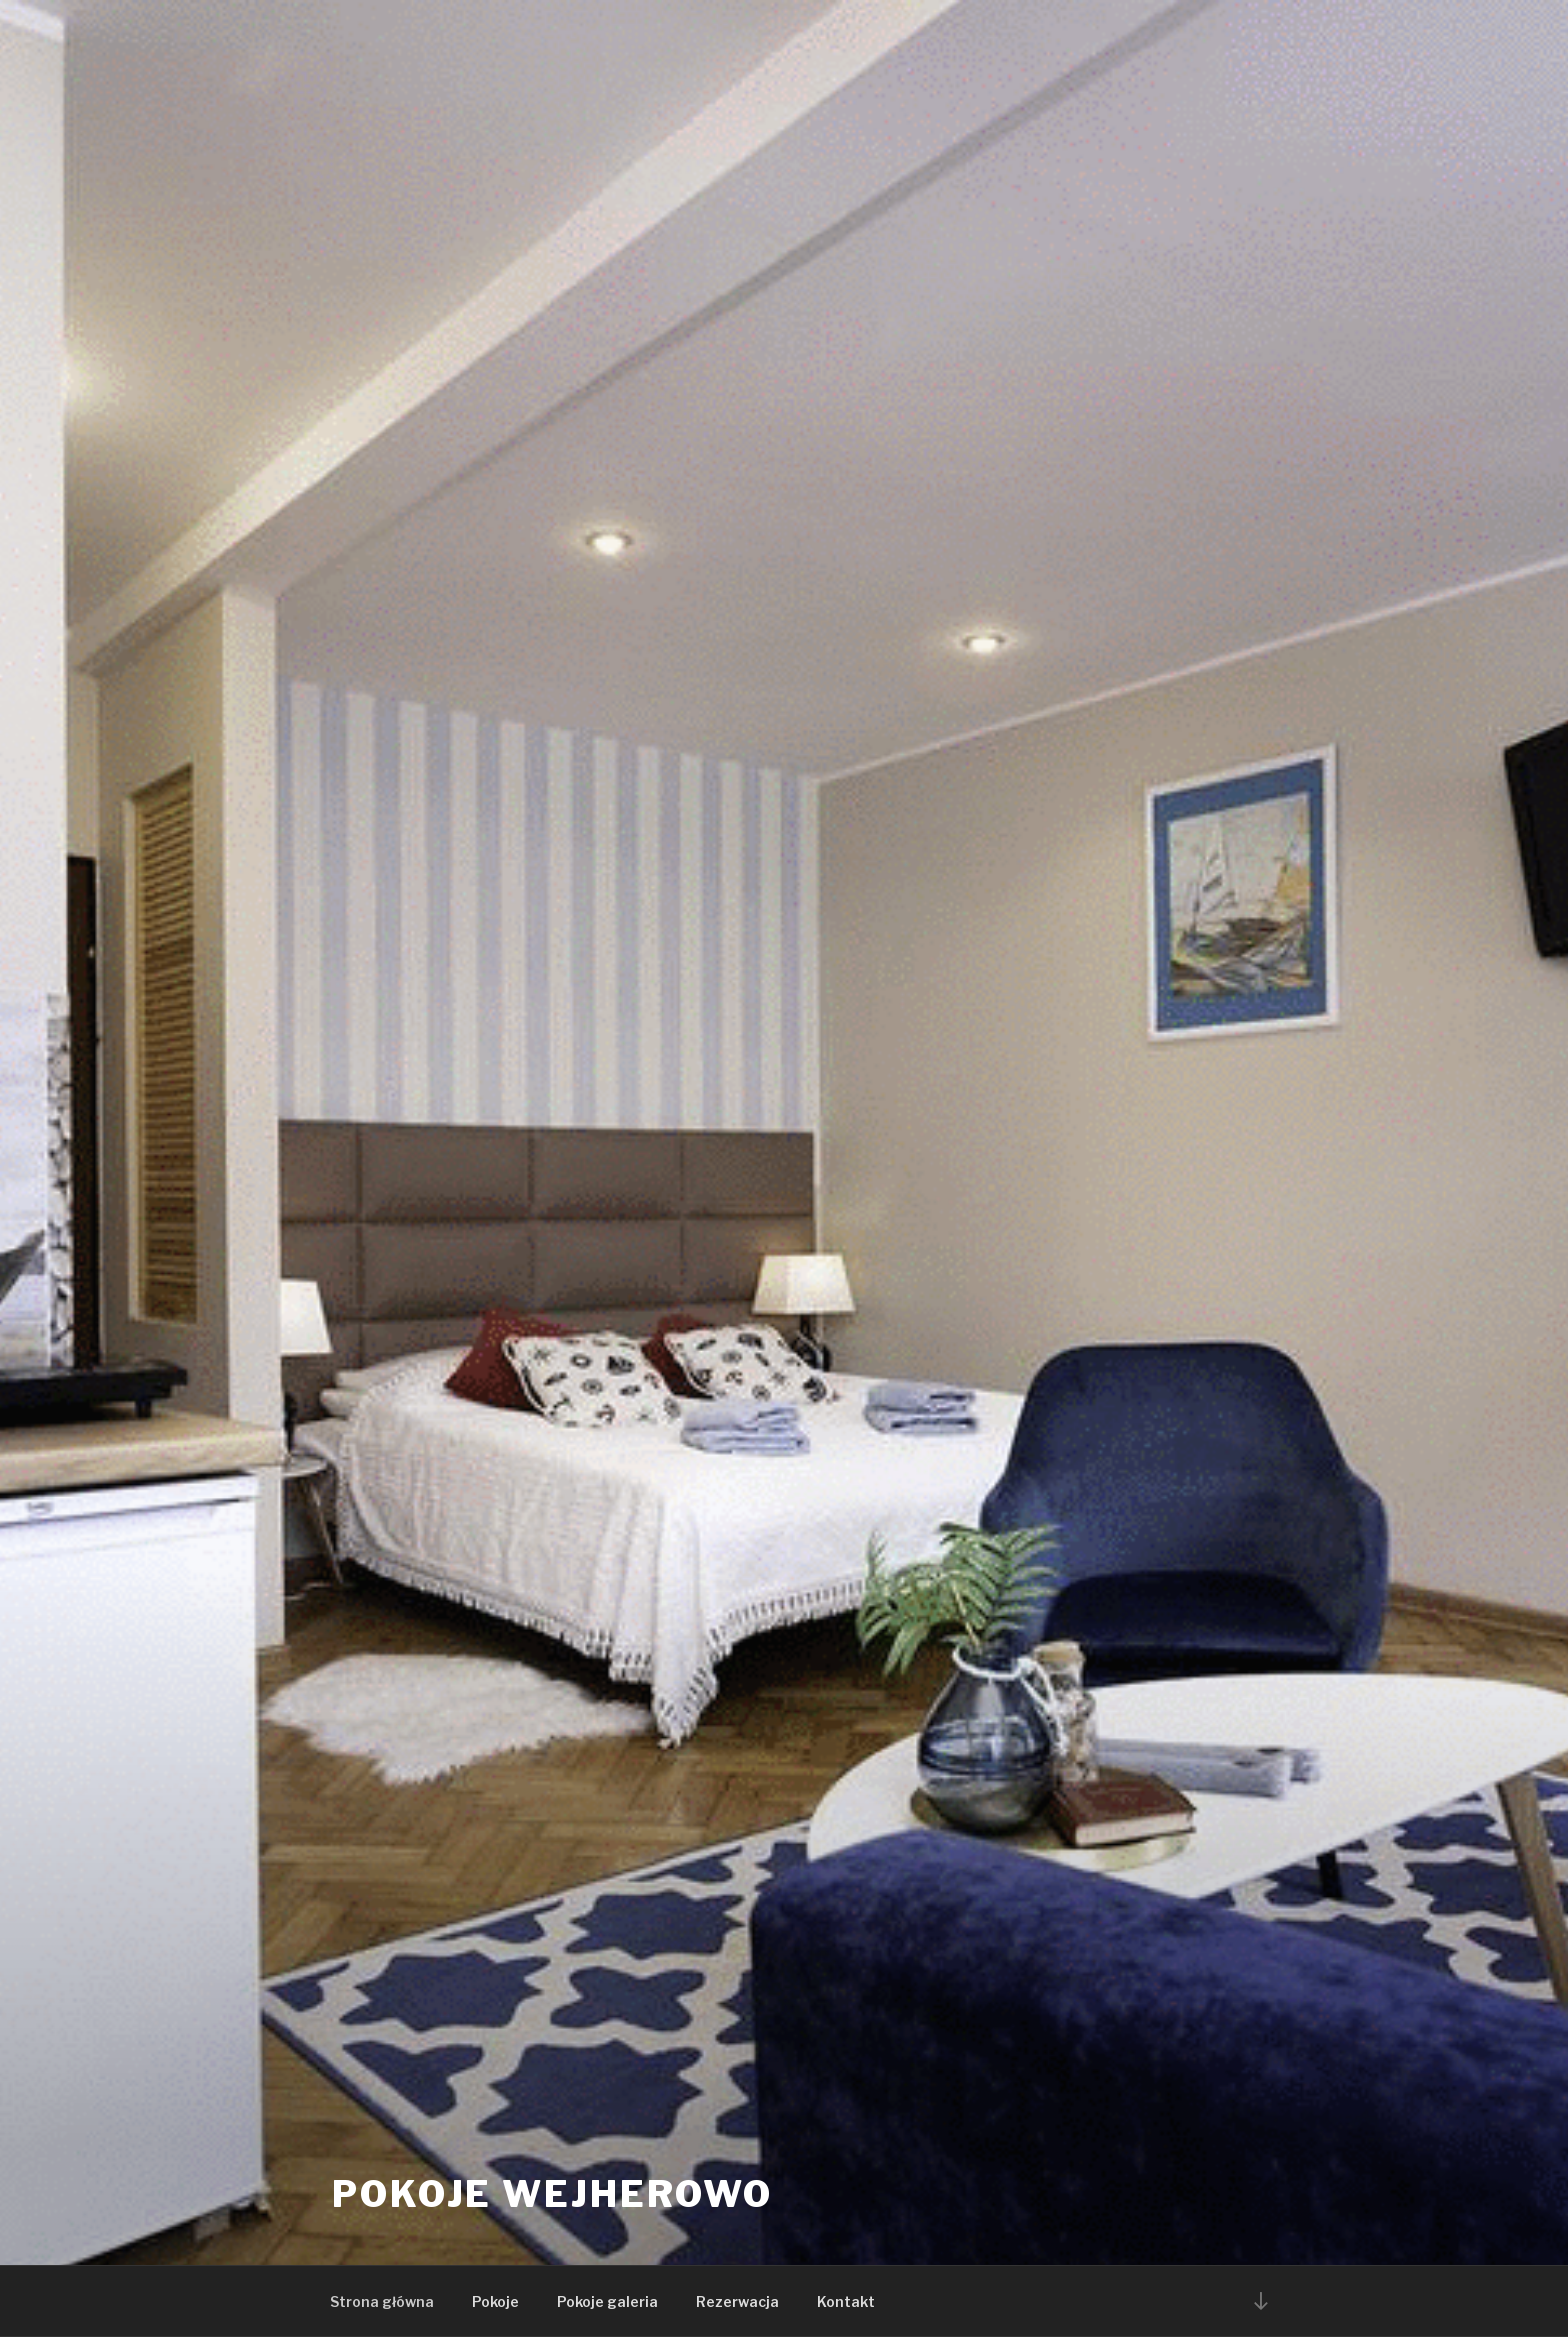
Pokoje (495, 2301)
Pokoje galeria (607, 2301)
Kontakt (846, 2301)
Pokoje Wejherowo (552, 2194)
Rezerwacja (737, 2301)
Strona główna (382, 2301)
